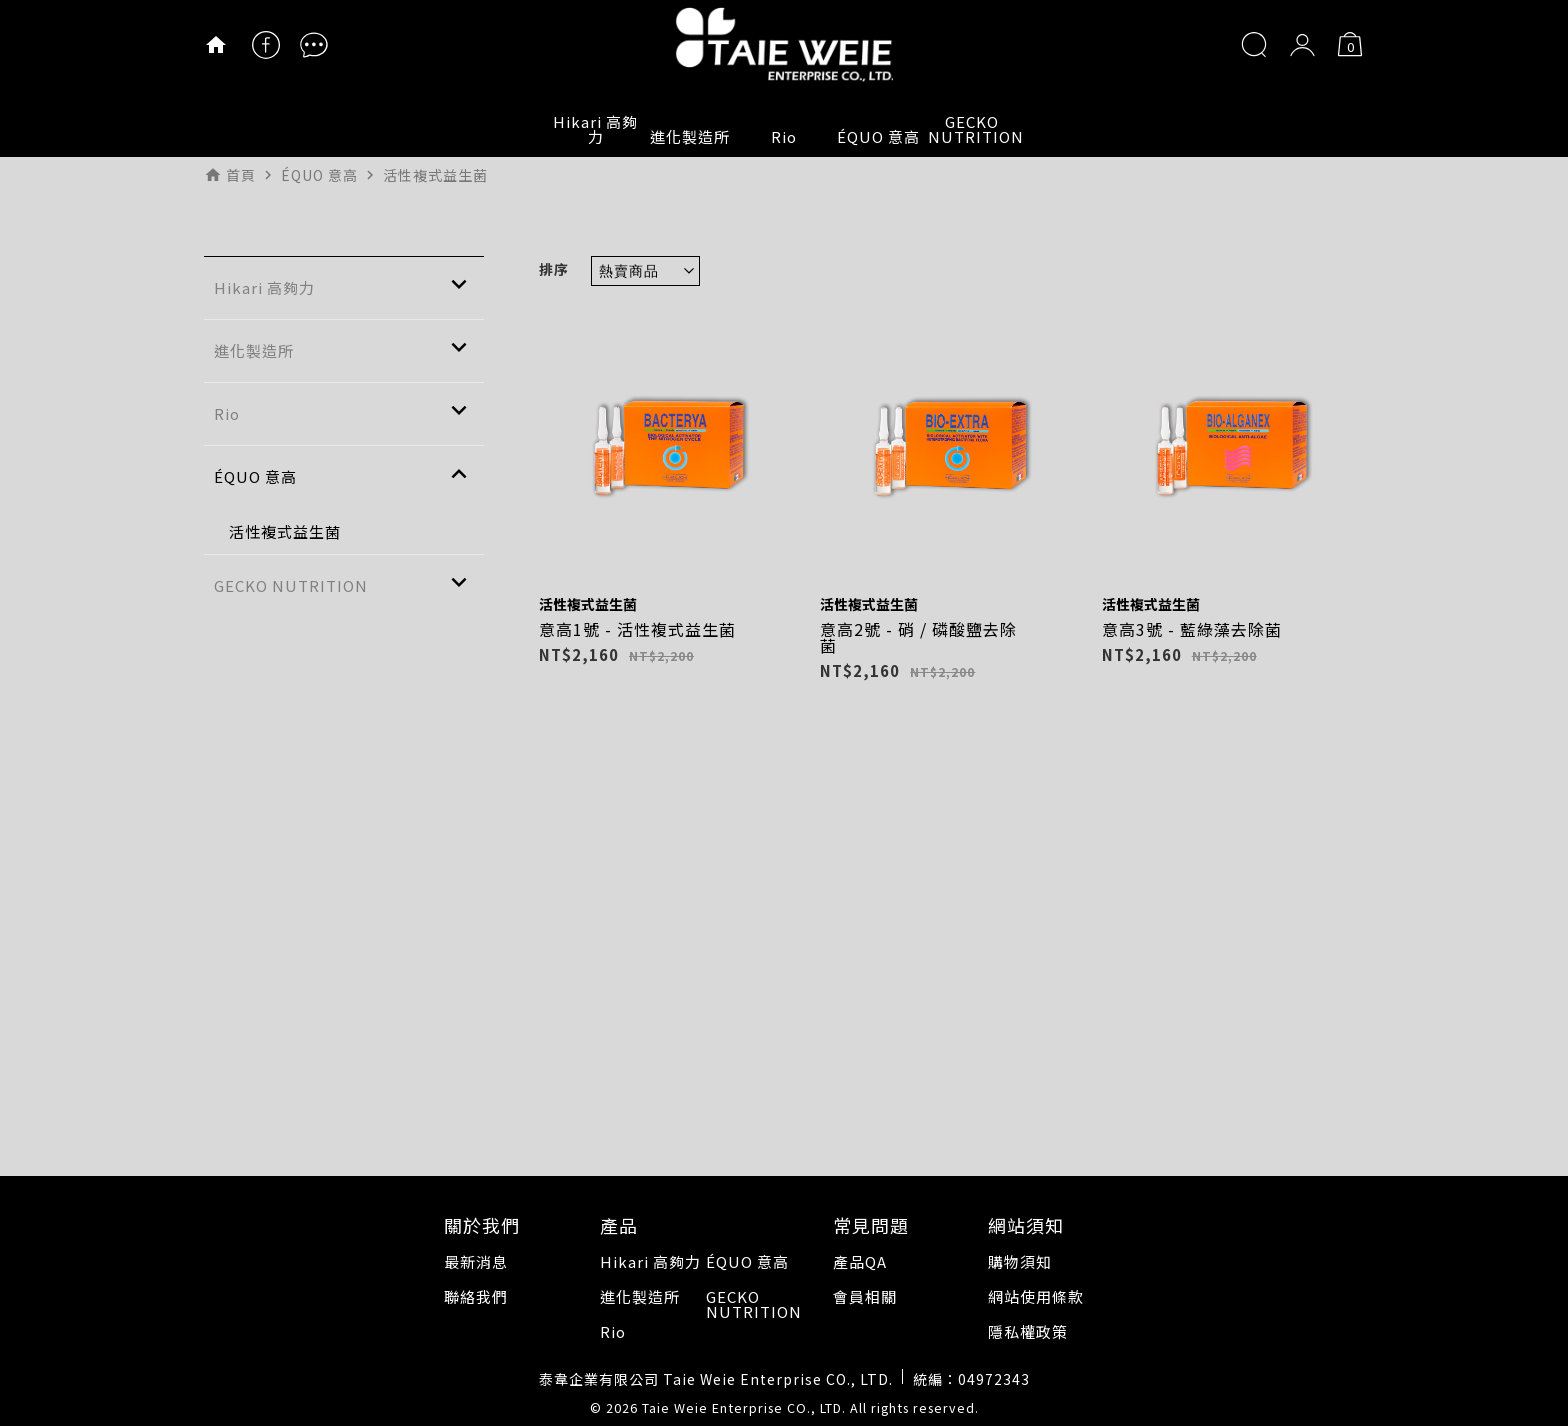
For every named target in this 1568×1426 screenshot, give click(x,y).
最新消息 (476, 1261)
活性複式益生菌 (588, 604)
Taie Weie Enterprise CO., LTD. (744, 1407)
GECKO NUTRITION (972, 129)
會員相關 (865, 1296)
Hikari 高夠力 (595, 129)
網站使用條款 (1036, 1296)
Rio (784, 136)
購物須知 (1020, 1261)
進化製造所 (690, 136)
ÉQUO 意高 (878, 136)
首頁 (241, 175)
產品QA (860, 1261)
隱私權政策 (1028, 1331)
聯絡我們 (476, 1296)
